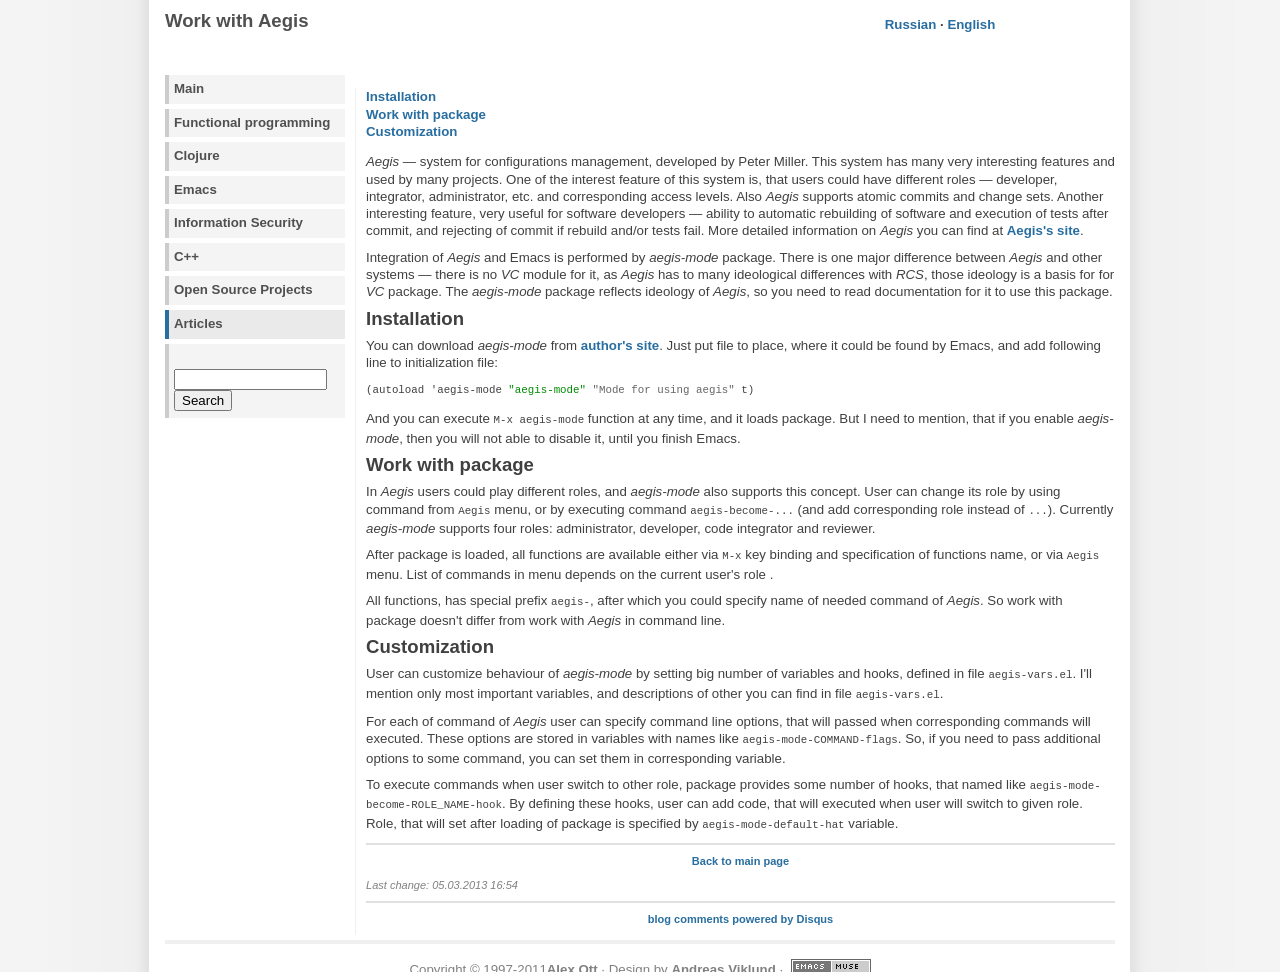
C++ (186, 256)
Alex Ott (572, 949)
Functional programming (252, 122)
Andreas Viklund (723, 949)
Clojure (197, 155)
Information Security (238, 222)
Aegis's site (1043, 230)
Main (189, 88)
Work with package (426, 114)
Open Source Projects (243, 289)
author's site (620, 345)
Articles (198, 323)
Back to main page (740, 841)
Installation (401, 96)
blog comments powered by (740, 899)
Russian (911, 24)
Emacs (195, 189)
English (971, 24)
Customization (411, 131)
